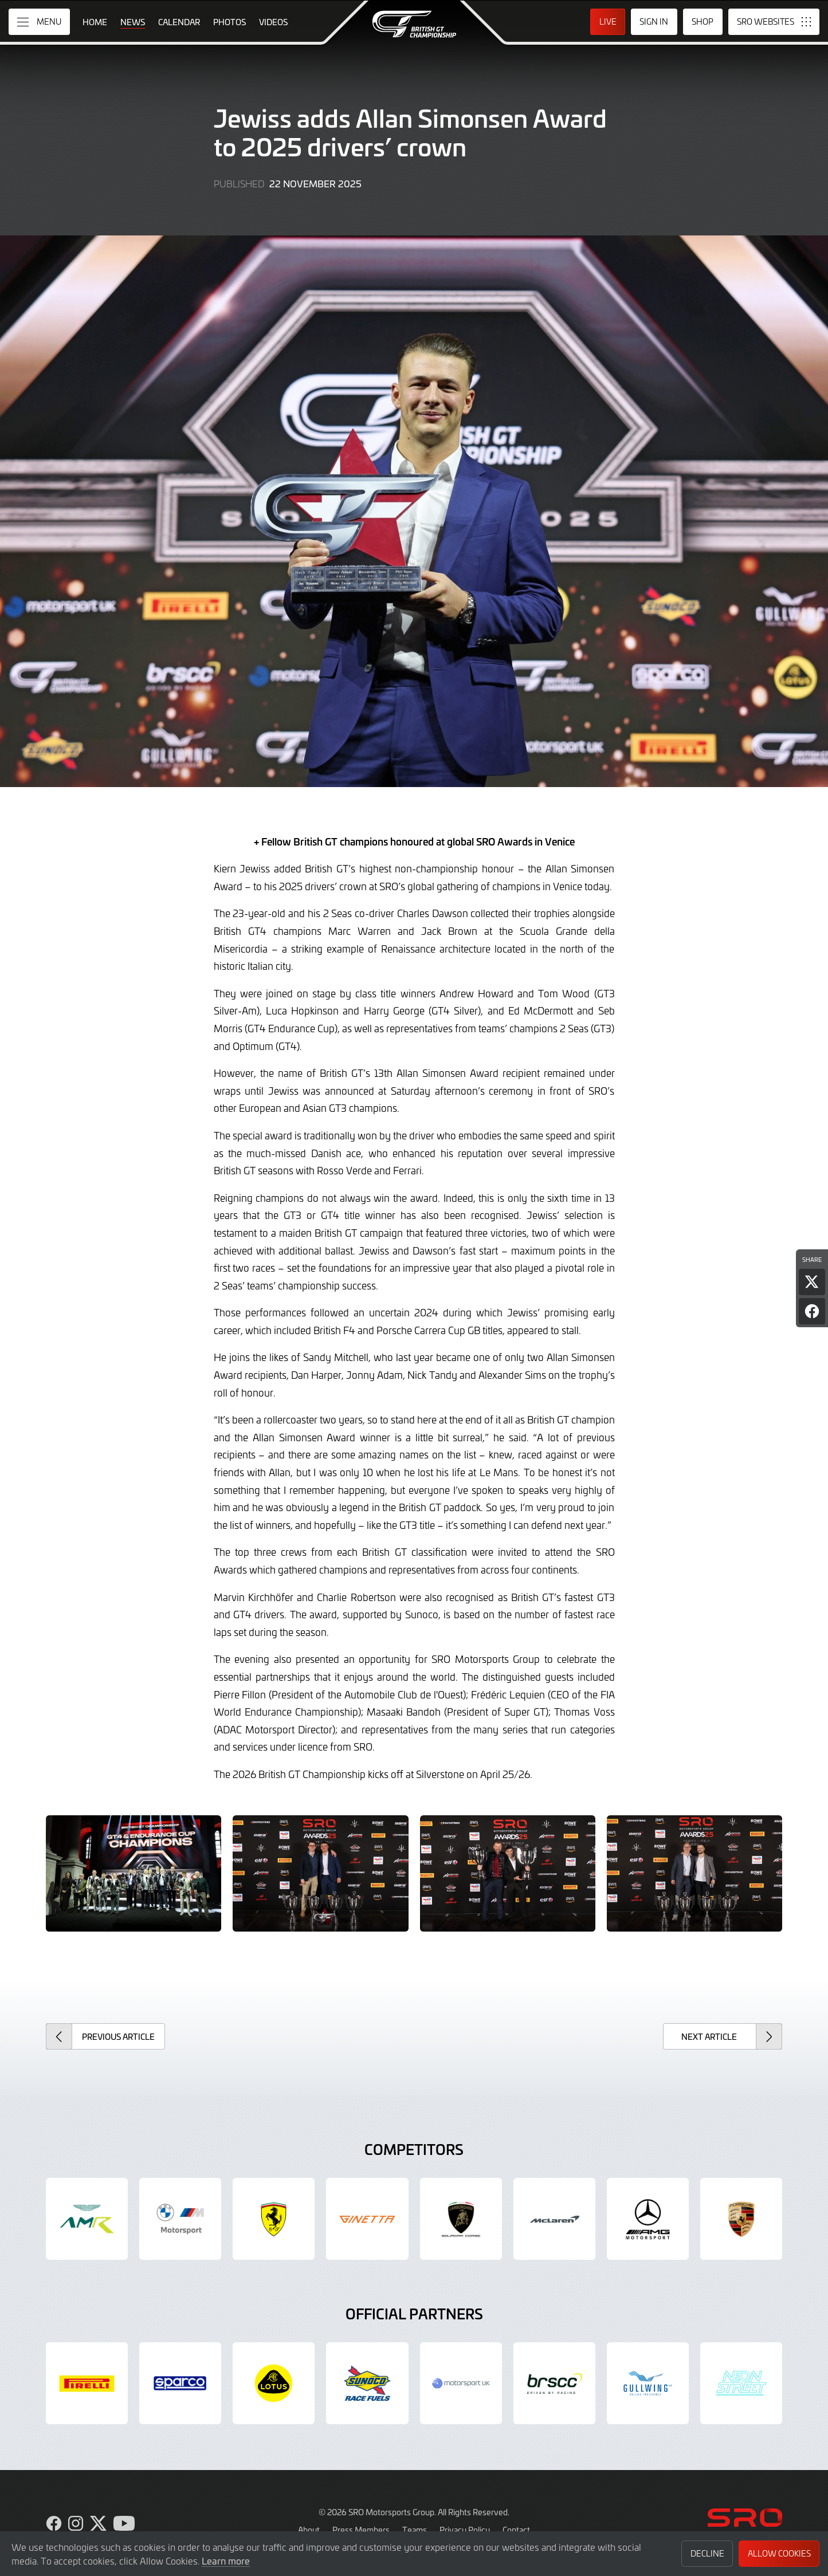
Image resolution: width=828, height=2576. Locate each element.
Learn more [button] (226, 2560)
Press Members (361, 2529)
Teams (414, 2529)
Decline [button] (707, 2553)
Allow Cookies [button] (779, 2553)
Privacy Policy (464, 2529)
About (309, 2529)
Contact (516, 2529)
